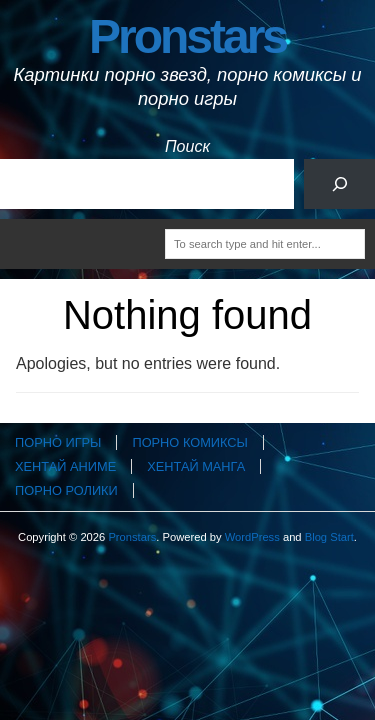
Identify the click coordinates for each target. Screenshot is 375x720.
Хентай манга (196, 466)
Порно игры (58, 442)
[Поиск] (339, 183)
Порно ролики (66, 490)
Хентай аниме (65, 466)
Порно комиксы (189, 442)
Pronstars (187, 36)
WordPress (252, 537)
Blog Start (329, 537)
